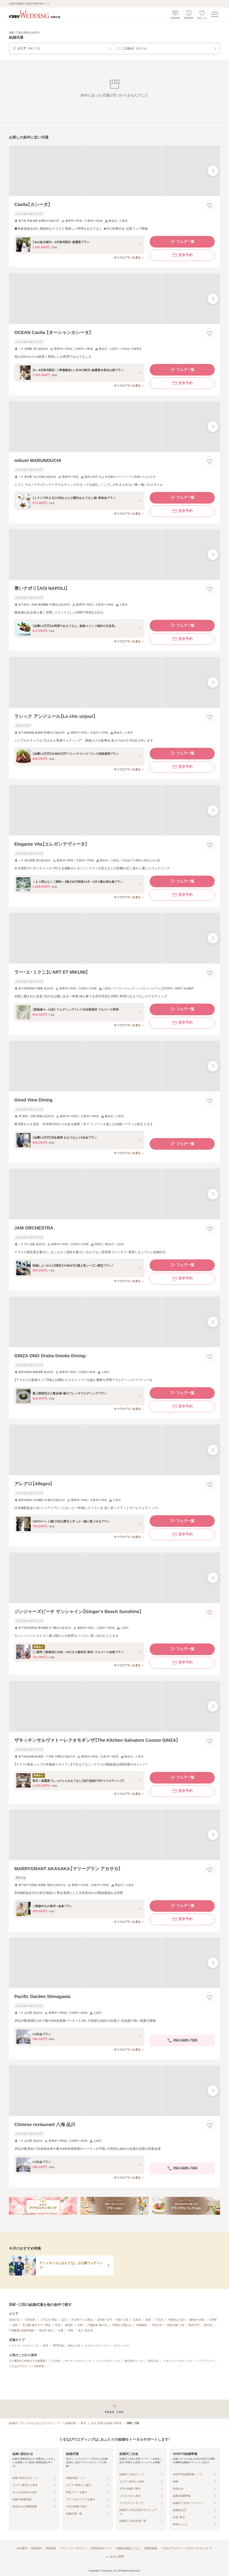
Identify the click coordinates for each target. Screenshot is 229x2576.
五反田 (137, 2319)
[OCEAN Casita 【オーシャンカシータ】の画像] (114, 298)
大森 (61, 2330)
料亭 (45, 2345)
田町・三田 (122, 2319)
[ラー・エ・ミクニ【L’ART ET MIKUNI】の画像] (114, 938)
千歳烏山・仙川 (176, 2319)
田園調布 (141, 2325)
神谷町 (69, 2325)
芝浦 (57, 2325)
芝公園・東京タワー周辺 (36, 2325)
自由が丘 (14, 2319)
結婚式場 (70, 2423)
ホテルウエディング (97, 2345)
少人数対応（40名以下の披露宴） (28, 2360)
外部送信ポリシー (101, 2548)
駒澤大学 (194, 2325)
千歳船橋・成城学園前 (21, 2330)
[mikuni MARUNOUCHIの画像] (114, 426)
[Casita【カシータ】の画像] (114, 170)
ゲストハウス (121, 2345)
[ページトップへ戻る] (114, 2409)
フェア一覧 (182, 241)
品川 (64, 2319)
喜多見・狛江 (46, 2330)
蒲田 (15, 2325)
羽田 (70, 2330)
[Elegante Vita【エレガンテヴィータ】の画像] (114, 810)
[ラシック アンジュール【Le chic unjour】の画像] (114, 682)
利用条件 (51, 2548)
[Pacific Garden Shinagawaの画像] (114, 1962)
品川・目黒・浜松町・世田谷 (106, 2423)
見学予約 (182, 255)
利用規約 (36, 2548)
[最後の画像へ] (213, 170)
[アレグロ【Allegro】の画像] (114, 1450)
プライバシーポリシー (73, 2548)
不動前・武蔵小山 (122, 2325)
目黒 (148, 2319)
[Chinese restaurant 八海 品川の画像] (114, 2090)
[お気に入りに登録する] (210, 205)
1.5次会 (55, 2360)
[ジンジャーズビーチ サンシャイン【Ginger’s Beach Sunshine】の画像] (114, 1578)
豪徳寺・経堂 (197, 2319)
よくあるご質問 (114, 2556)
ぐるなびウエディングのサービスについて (186, 2548)
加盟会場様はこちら (128, 2548)
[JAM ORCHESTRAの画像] (114, 1194)
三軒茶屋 (29, 2319)
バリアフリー (205, 2360)
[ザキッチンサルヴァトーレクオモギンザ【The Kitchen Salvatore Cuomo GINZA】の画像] (114, 1706)
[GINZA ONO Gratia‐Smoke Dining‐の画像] (114, 1322)
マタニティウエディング (178, 2360)
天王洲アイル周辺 (82, 2319)
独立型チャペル (134, 2360)
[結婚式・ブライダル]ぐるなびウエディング (34, 2423)
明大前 (208, 2325)
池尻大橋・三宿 (175, 2325)
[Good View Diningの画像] (114, 1066)
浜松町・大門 (104, 2319)
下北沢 (159, 2319)
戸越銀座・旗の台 (97, 2325)
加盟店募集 (150, 2548)
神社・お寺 (74, 2345)
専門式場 (58, 2345)
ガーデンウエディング (78, 2360)
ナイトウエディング (108, 2360)
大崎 (80, 2325)
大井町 (213, 2319)
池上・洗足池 (85, 2330)
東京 (83, 2423)
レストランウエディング (23, 2345)
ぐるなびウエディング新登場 (26, 2366)
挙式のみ (153, 2360)
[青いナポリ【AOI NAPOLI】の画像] (114, 554)
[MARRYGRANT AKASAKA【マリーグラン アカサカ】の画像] (114, 1834)
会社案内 (22, 2548)
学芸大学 (157, 2325)
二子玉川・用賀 (48, 2319)
